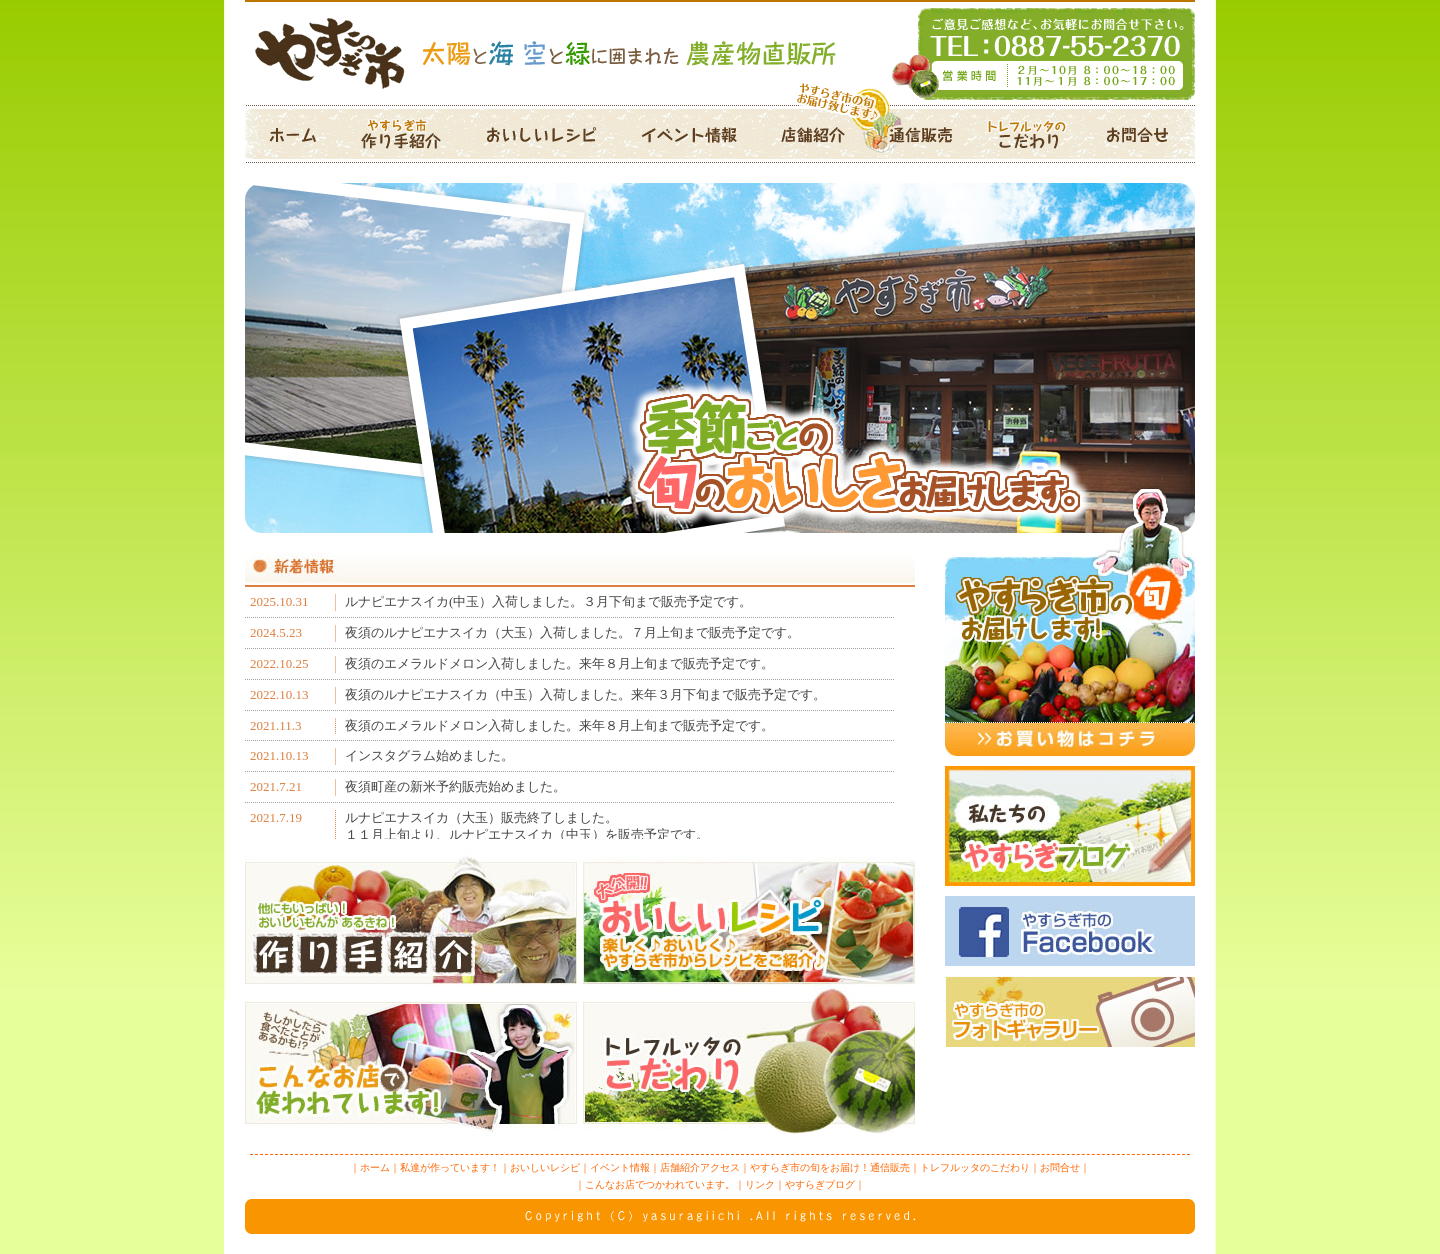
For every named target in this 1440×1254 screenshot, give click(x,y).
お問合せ (1139, 134)
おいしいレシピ (541, 134)
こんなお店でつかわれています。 (660, 1184)
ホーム (296, 134)
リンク (760, 1184)
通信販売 (913, 134)
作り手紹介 (407, 134)
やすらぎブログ (820, 1184)
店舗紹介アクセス (809, 134)
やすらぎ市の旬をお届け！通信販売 (830, 1167)
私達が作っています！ (450, 1167)
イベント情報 (689, 134)
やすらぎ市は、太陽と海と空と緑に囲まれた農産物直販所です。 (720, 52)
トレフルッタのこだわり (1027, 134)
